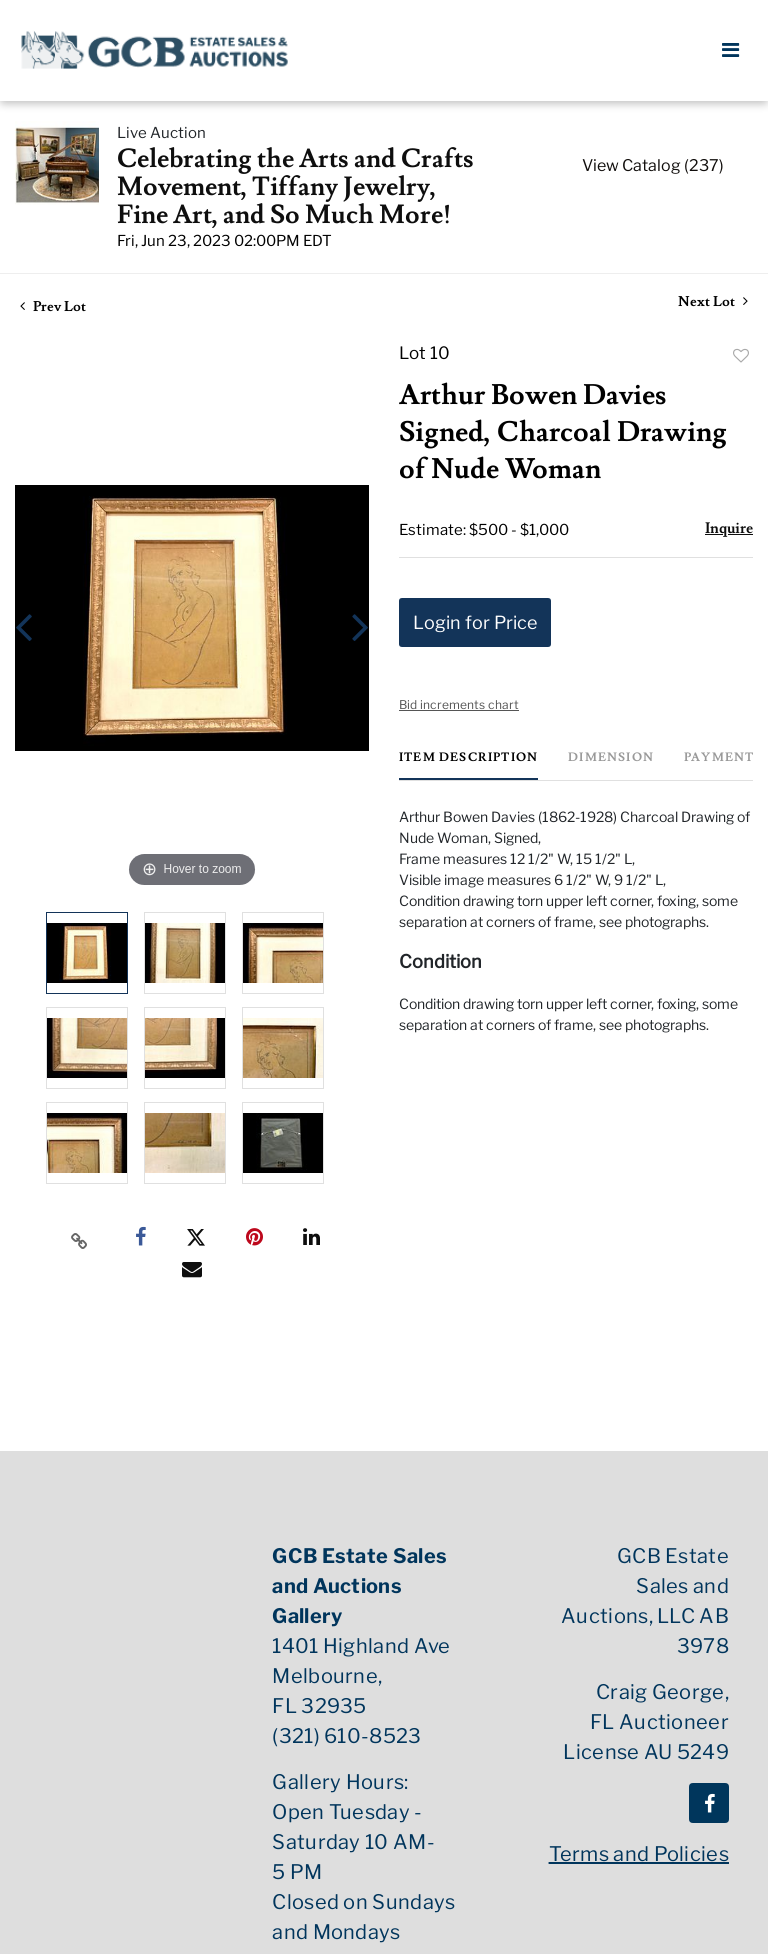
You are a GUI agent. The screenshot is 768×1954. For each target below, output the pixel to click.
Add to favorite (741, 356)
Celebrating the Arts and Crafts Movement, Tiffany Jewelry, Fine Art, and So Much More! (295, 187)
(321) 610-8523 (346, 1736)
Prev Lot (53, 307)
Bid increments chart (459, 704)
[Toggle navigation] (730, 50)
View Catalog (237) (653, 165)
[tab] (468, 765)
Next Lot (713, 302)
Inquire (729, 528)
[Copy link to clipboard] (80, 1238)
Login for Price (475, 622)
